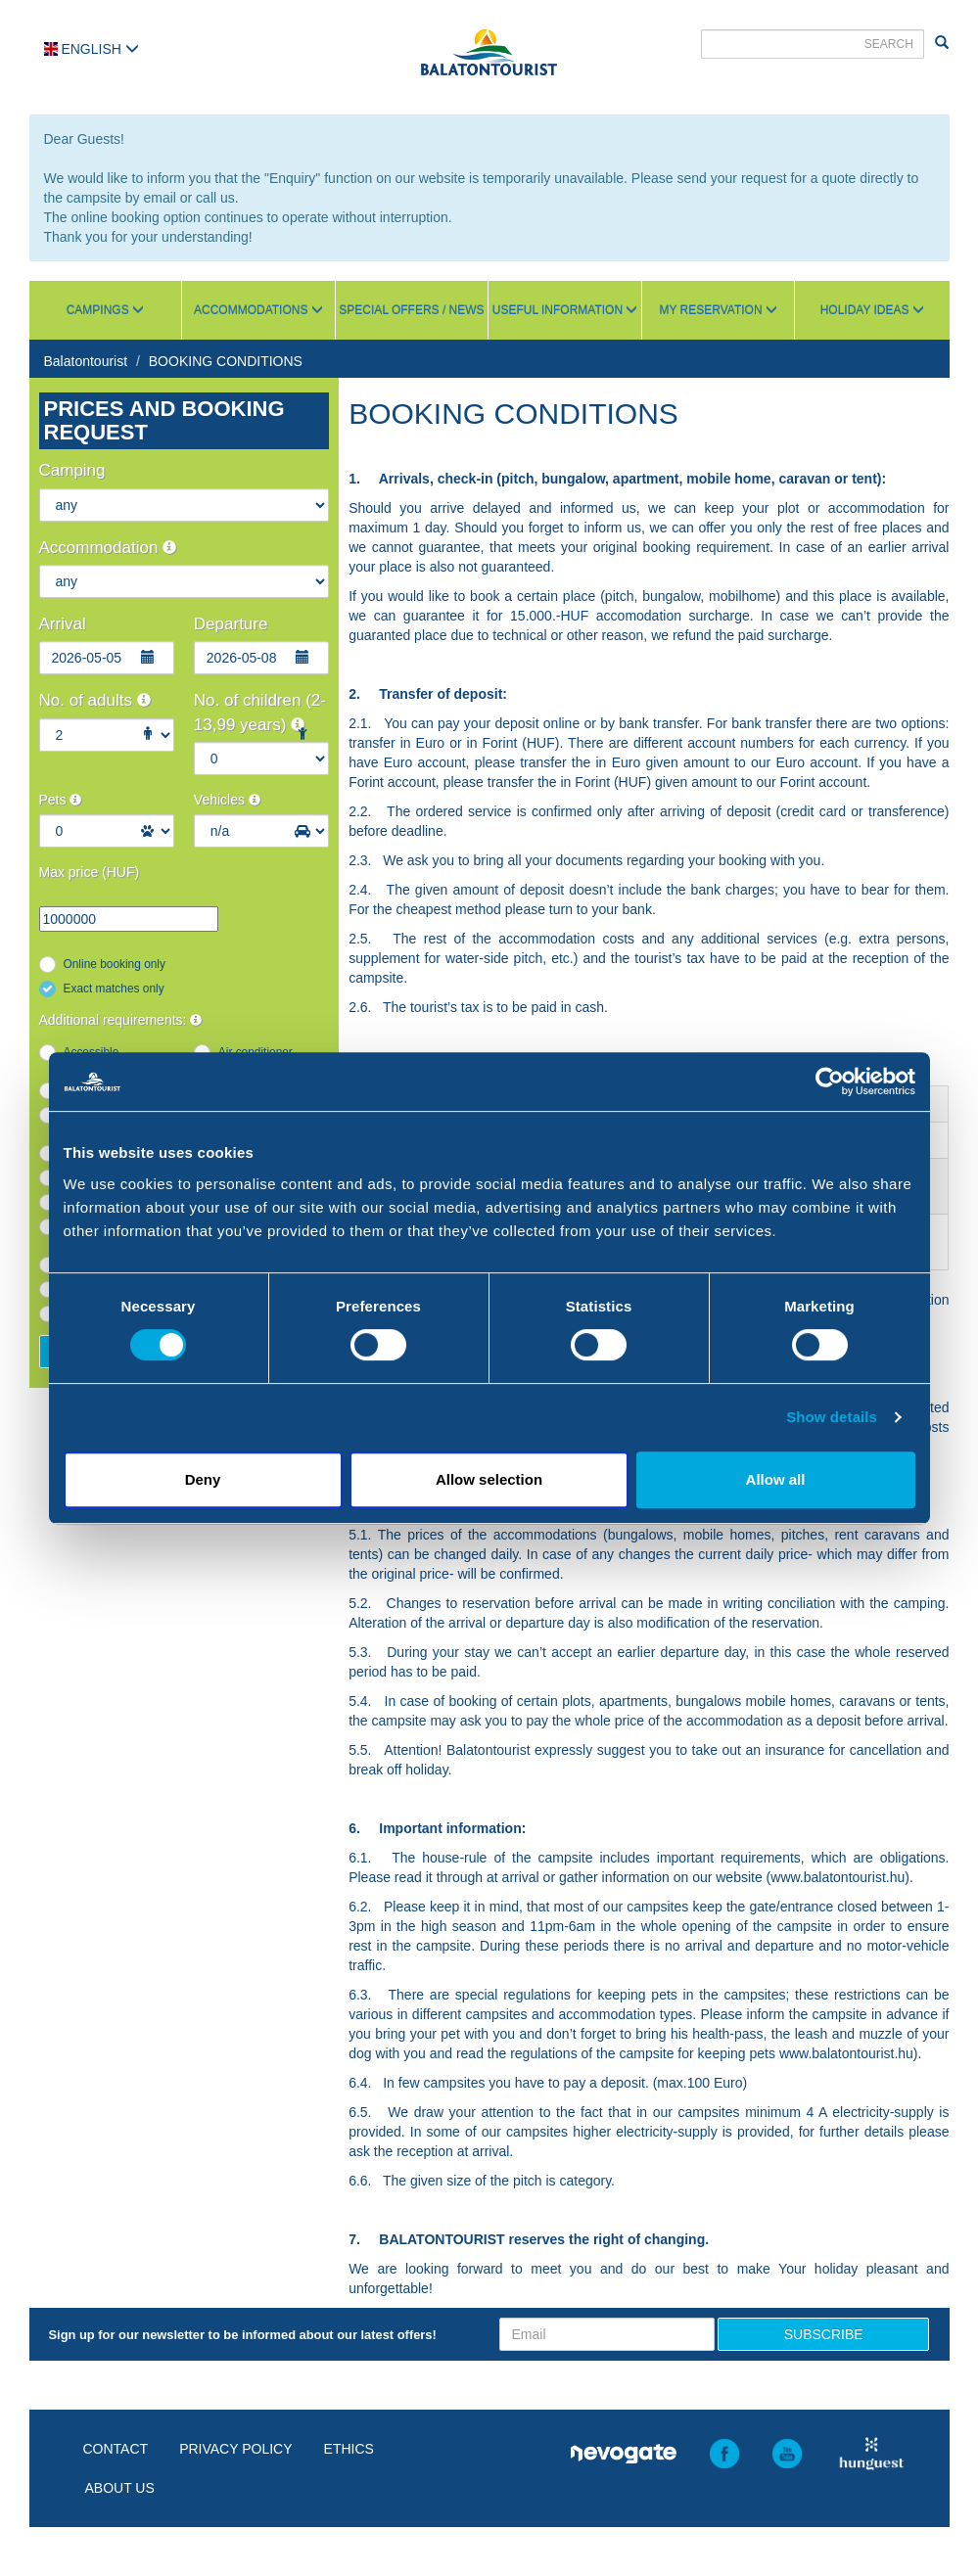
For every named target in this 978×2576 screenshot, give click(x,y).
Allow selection (489, 1479)
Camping (72, 470)
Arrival (62, 624)
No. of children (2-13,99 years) (260, 712)
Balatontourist (86, 361)
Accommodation (108, 547)
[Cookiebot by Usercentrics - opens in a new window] (829, 1081)
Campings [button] (105, 310)
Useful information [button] (565, 310)
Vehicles (227, 799)
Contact (116, 2449)
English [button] (91, 49)
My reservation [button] (717, 310)
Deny (203, 1479)
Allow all (776, 1479)
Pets (60, 799)
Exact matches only (114, 988)
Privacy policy (235, 2449)
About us (120, 2488)
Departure (231, 624)
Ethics (349, 2449)
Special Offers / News (411, 310)
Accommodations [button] (258, 310)
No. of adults (95, 700)
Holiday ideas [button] (872, 310)
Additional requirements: (121, 1020)
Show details (831, 1416)
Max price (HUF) (89, 872)
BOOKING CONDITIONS (226, 361)
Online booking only (114, 964)
